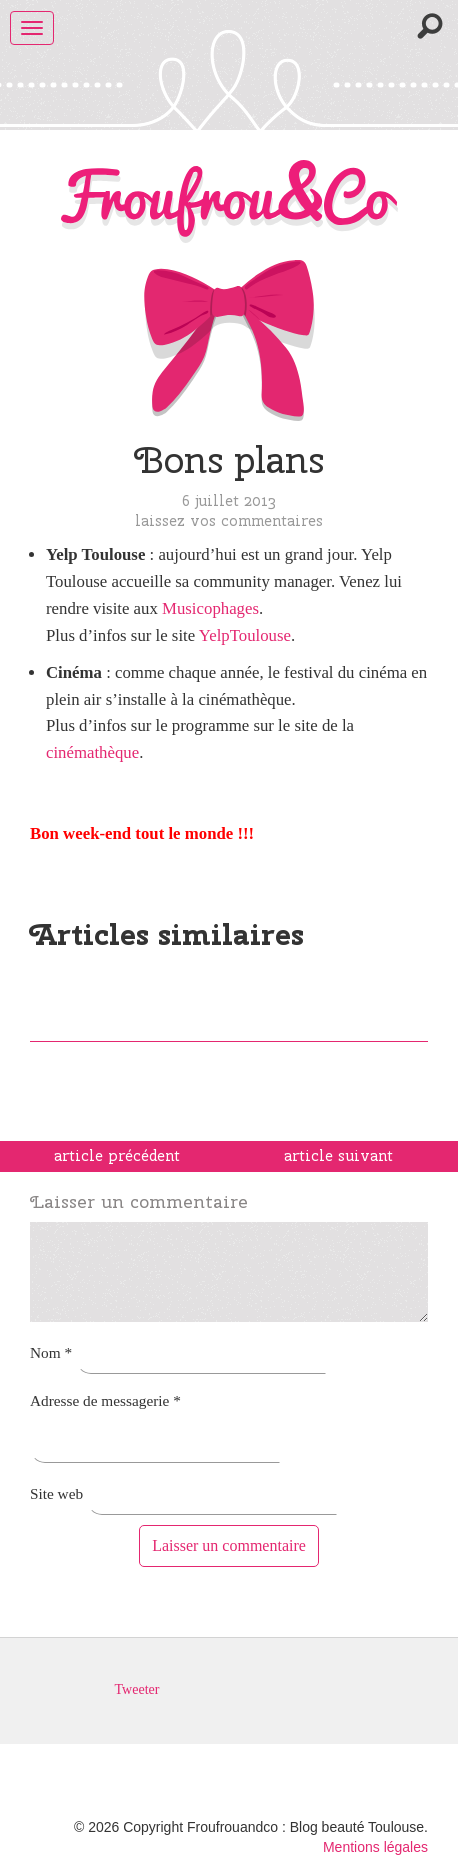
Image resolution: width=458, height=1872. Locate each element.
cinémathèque (92, 752)
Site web (56, 1493)
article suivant (338, 1156)
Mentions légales (375, 1847)
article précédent (117, 1156)
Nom (51, 1352)
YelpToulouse (245, 635)
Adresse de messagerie (105, 1400)
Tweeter (137, 1689)
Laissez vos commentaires (229, 520)
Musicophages (210, 608)
